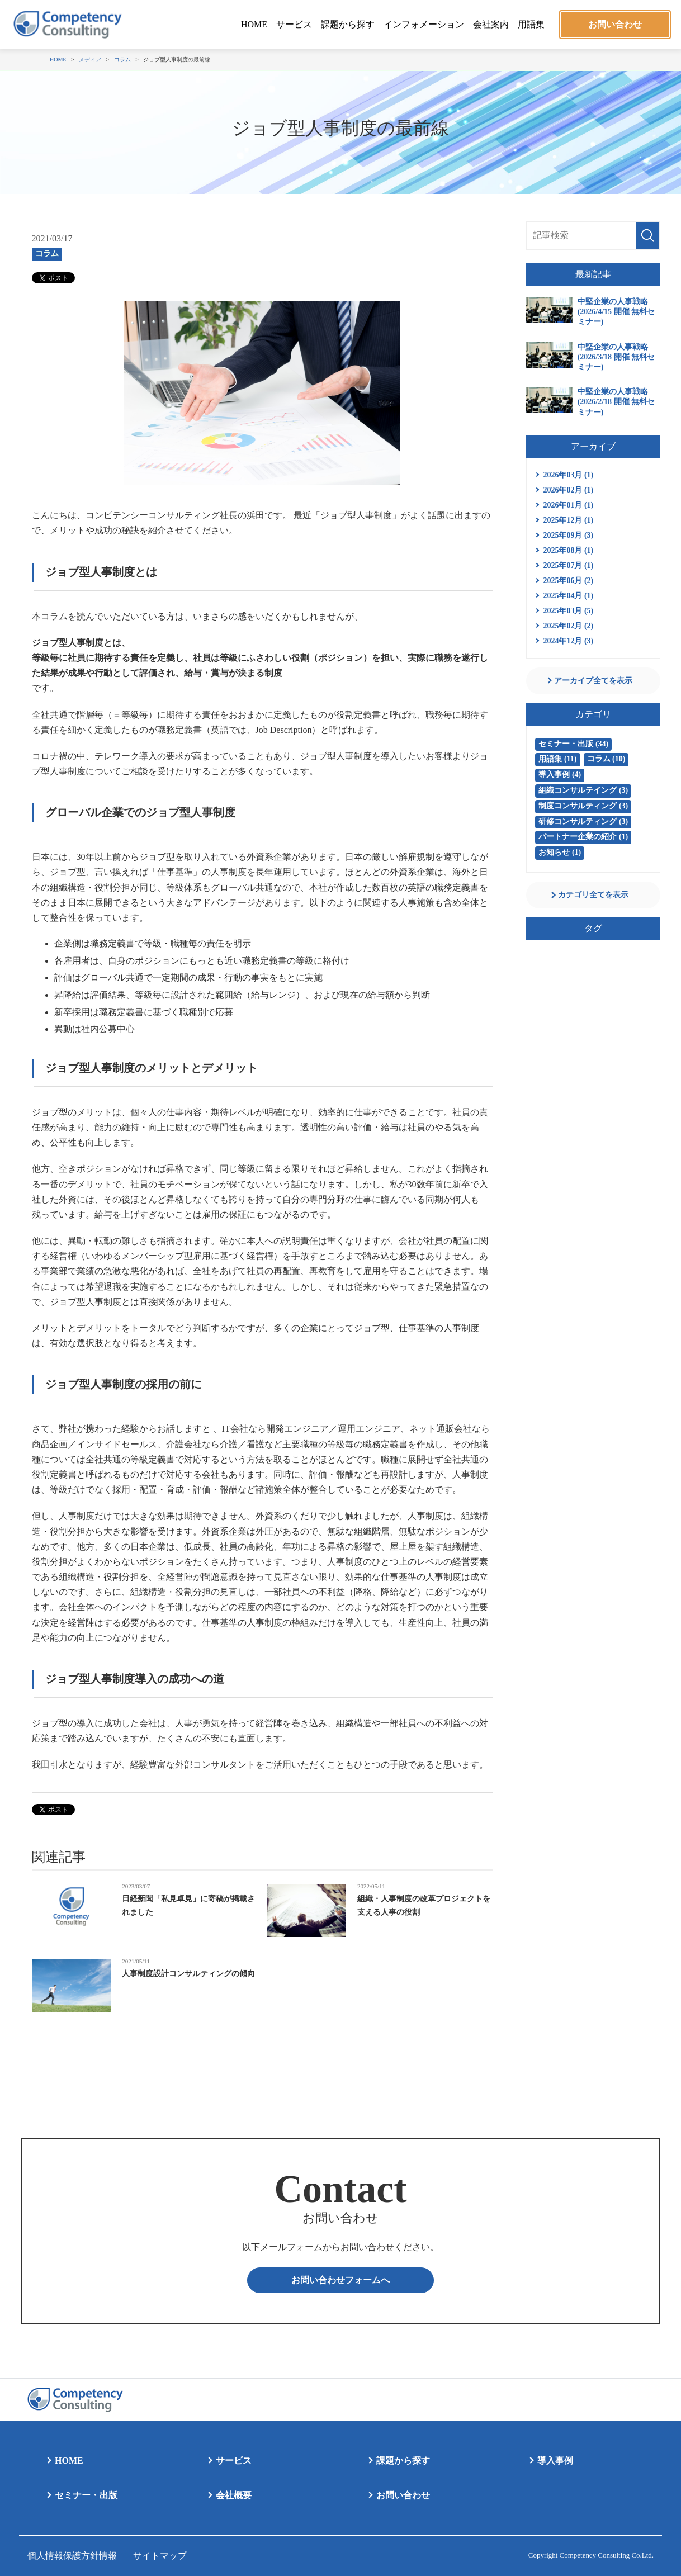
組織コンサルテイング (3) (583, 790)
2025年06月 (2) (568, 580)
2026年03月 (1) (568, 475)
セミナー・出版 (86, 2495)
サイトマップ (160, 2555)
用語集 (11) (557, 759)
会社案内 (491, 24)
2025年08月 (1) (568, 550)
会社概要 (234, 2495)
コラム (47, 253)
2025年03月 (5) (568, 611)
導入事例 (555, 2460)
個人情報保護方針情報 (72, 2555)
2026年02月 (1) (568, 490)
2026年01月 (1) (568, 505)
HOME (254, 24)
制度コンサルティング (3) (583, 806)
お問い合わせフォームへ (340, 2280)
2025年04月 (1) (568, 595)
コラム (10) (606, 759)
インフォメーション (424, 24)
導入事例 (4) (559, 774)
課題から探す (348, 24)
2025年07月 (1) (568, 565)
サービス (294, 24)
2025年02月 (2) (568, 626)
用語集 (531, 24)
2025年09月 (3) (568, 535)
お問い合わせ (615, 24)
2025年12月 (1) (568, 520)
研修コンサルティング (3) (583, 821)
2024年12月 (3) (568, 641)
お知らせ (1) (559, 852)
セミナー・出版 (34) (573, 744)
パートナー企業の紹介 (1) (583, 836)
